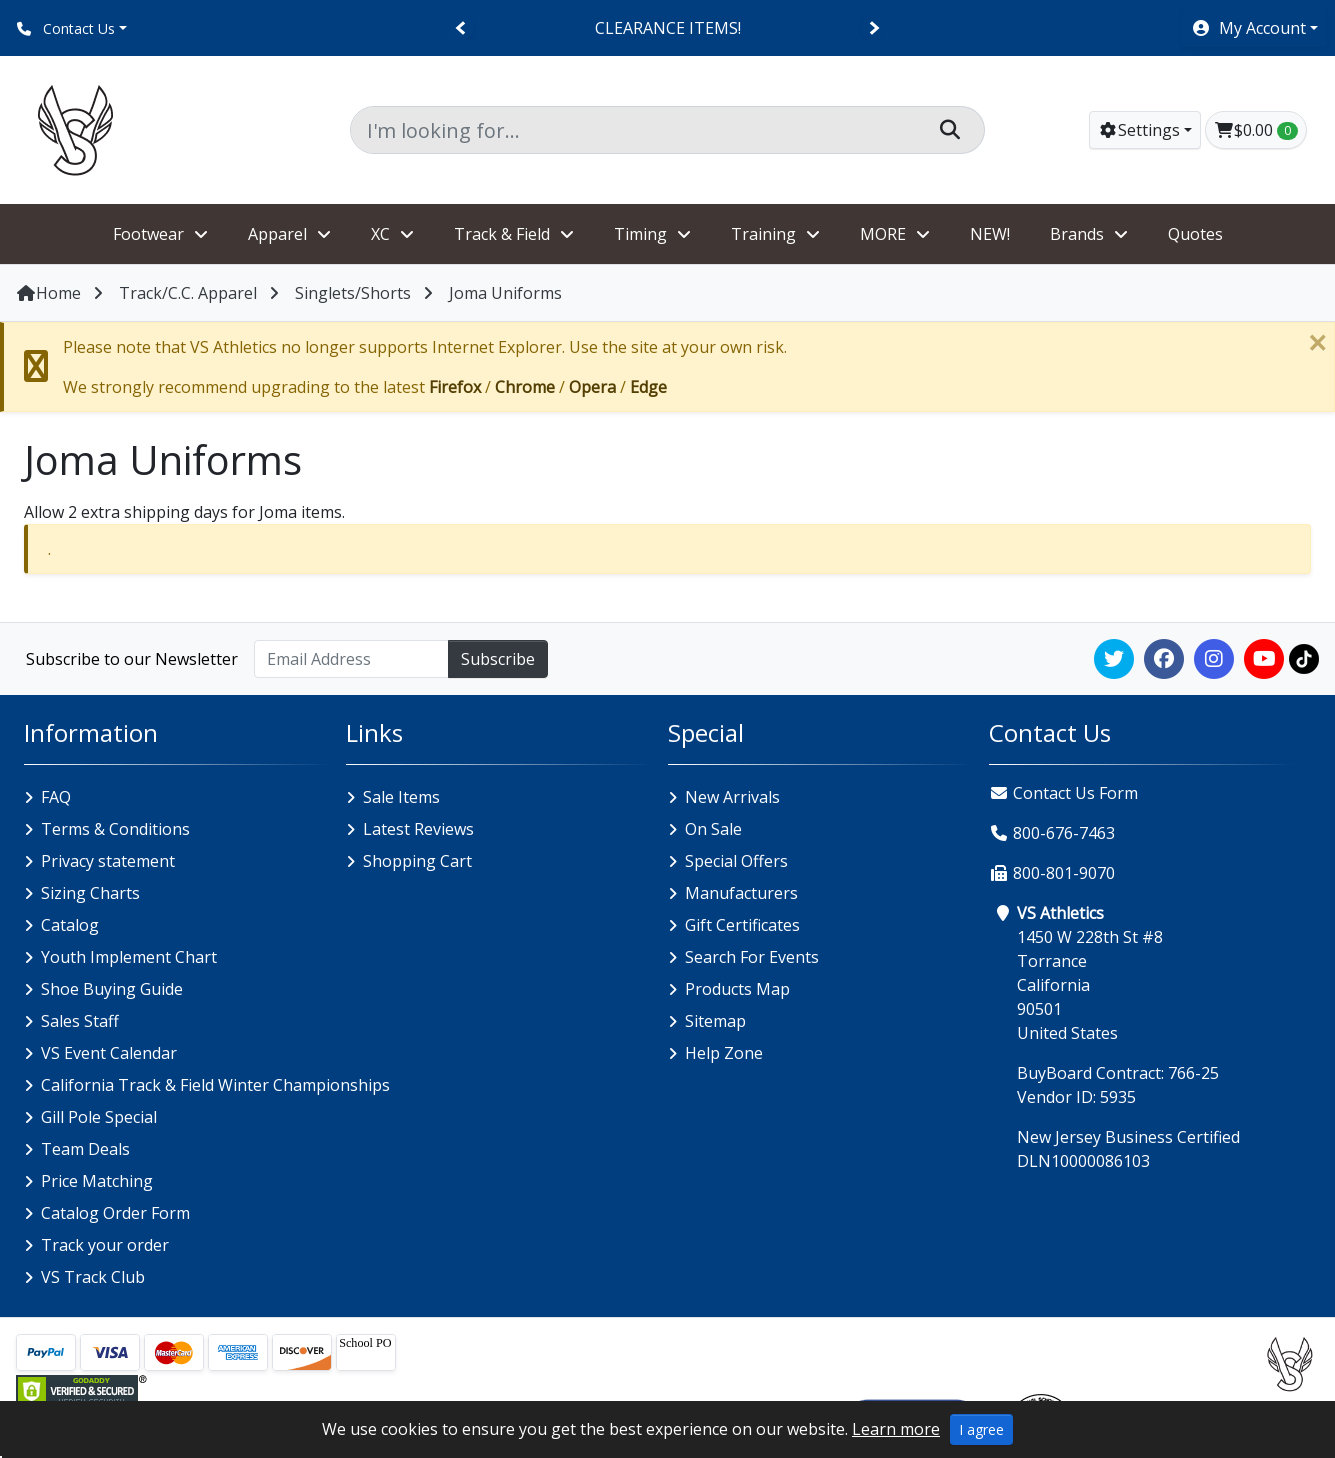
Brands (1077, 234)
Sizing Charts (90, 893)
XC (380, 234)
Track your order (105, 1245)
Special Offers (736, 861)
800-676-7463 (1064, 833)
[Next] (873, 28)
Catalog (70, 925)
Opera (592, 387)
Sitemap (715, 1021)
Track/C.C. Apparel (188, 293)
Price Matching (97, 1181)
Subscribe (498, 659)
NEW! (990, 234)
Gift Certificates (742, 925)
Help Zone (724, 1053)
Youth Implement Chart (129, 957)
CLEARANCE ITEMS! (668, 28)
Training (763, 234)
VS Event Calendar (109, 1053)
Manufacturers (741, 893)
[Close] (1317, 343)
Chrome (525, 387)
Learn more (896, 1429)
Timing (640, 234)
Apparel (277, 234)
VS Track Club (93, 1277)
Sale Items (401, 797)
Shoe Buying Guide (112, 989)
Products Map (737, 989)
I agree (981, 1429)
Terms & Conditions (115, 829)
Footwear (148, 234)
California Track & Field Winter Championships (215, 1085)
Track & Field (502, 234)
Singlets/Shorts (353, 293)
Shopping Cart (417, 861)
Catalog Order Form (115, 1213)
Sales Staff (80, 1021)
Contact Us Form (1063, 793)
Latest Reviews (418, 829)
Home (48, 293)
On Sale (713, 829)
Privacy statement (108, 861)
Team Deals (85, 1149)
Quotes (1195, 234)
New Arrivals (732, 797)
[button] (1254, 28)
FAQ (56, 797)
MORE (883, 234)
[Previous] (461, 28)
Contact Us (66, 28)
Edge (648, 387)
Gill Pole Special (99, 1117)
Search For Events (752, 957)
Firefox (455, 387)
